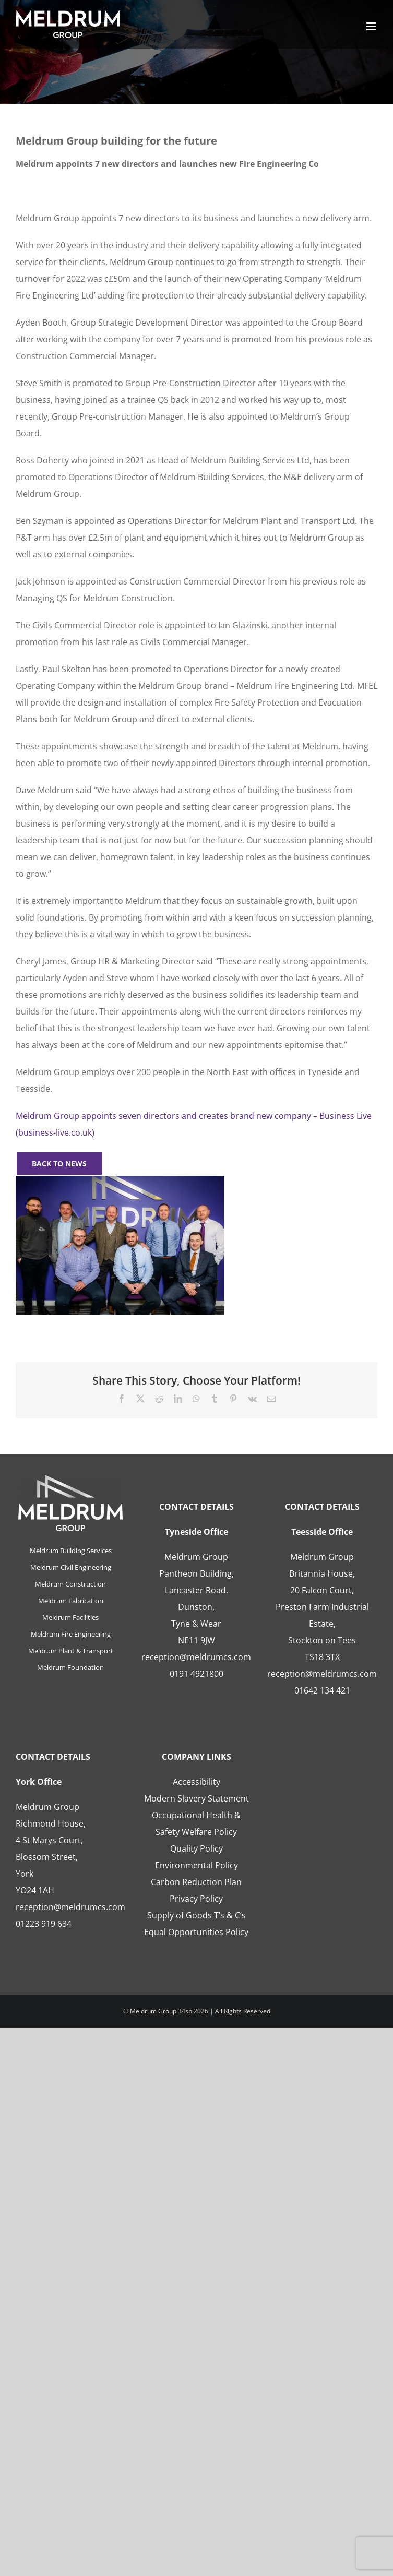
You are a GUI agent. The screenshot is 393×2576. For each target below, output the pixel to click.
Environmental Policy (196, 1865)
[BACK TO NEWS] (59, 1163)
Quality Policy (196, 1848)
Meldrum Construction (70, 1584)
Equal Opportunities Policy (196, 1932)
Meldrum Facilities (70, 1617)
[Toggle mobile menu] (371, 26)
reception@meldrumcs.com (196, 1657)
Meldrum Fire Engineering (71, 1634)
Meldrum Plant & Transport (70, 1650)
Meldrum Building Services (71, 1550)
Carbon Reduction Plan (196, 1882)
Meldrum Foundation (70, 1667)
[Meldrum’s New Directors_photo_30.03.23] (120, 1180)
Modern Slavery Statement (196, 1798)
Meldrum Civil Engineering (70, 1567)
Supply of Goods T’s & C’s (196, 1915)
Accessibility (196, 1781)
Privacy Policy (196, 1898)
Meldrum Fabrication (70, 1600)
